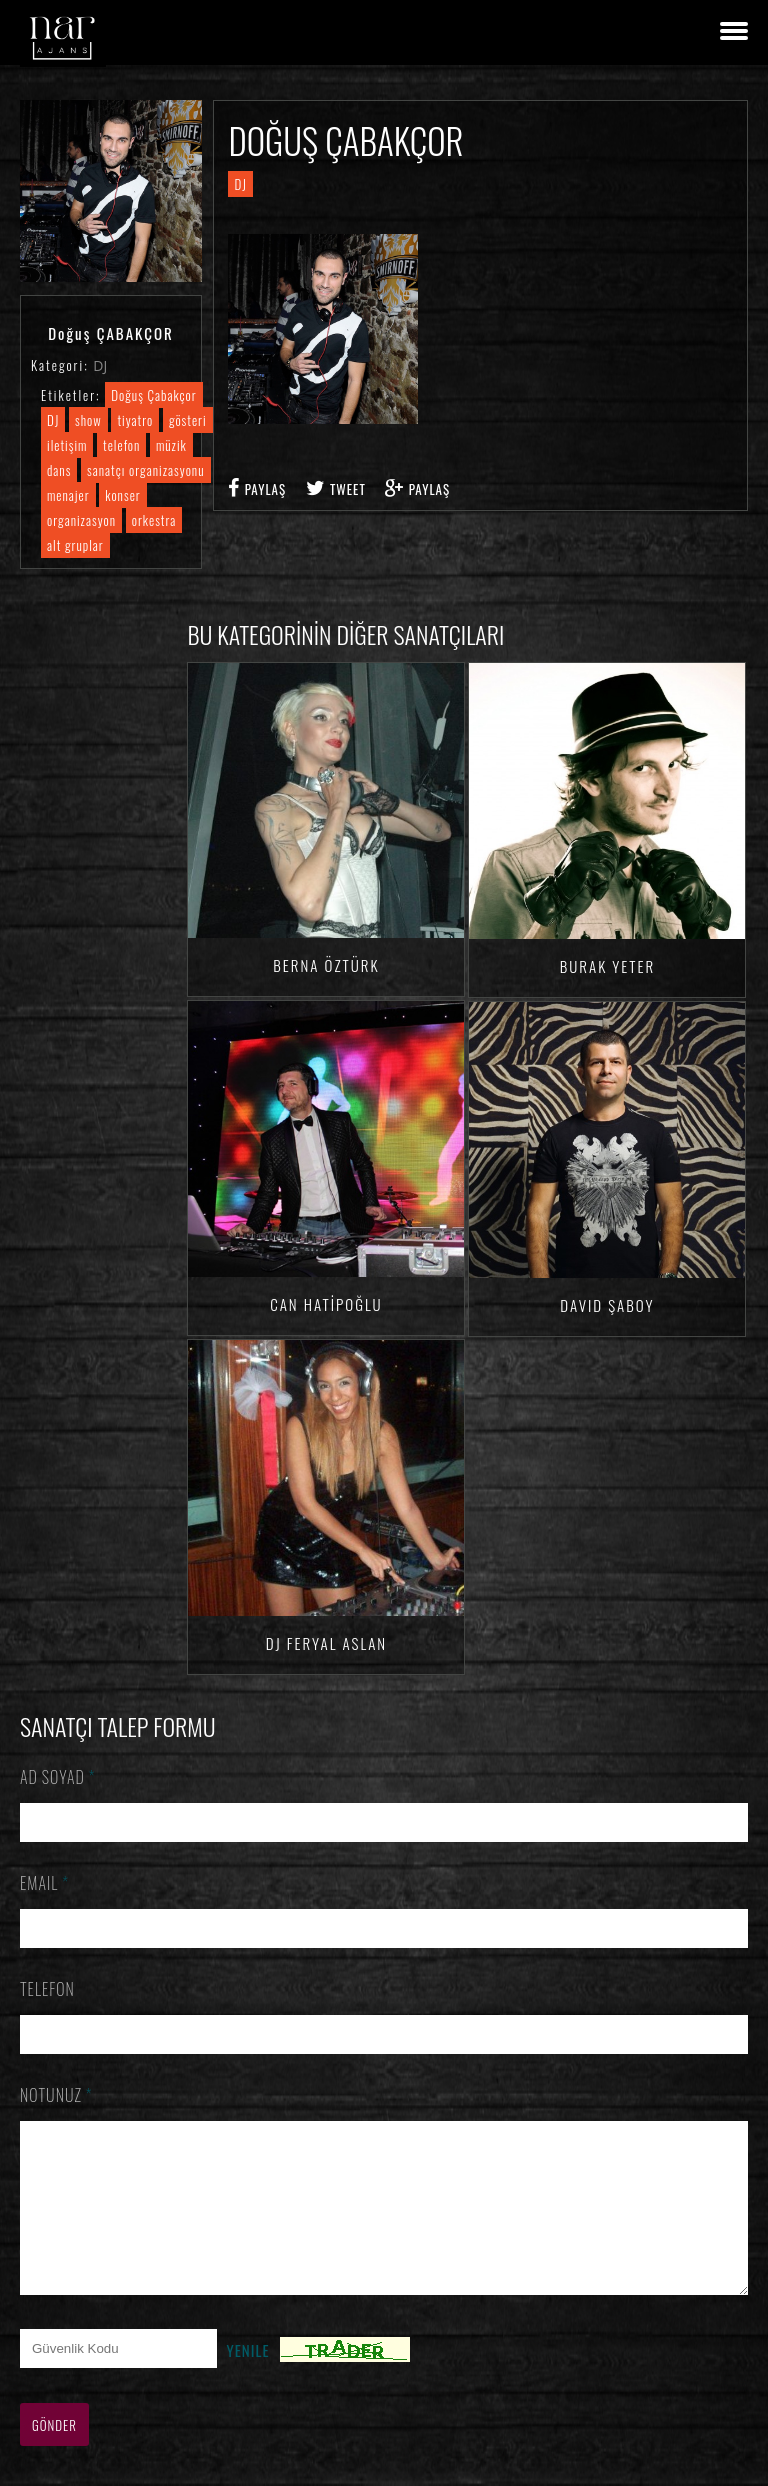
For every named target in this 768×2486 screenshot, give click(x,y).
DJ (100, 365)
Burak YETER (607, 966)
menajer (68, 495)
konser (122, 495)
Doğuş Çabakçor (153, 395)
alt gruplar (75, 545)
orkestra (154, 520)
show (88, 420)
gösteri (188, 420)
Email (44, 1883)
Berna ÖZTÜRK (326, 965)
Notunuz (56, 2095)
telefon (121, 445)
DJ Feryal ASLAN (326, 1643)
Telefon (47, 1989)
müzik (171, 445)
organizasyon (81, 520)
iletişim (67, 445)
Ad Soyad (58, 1777)
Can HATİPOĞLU (326, 1304)
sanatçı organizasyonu (145, 470)
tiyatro (135, 420)
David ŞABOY (607, 1305)
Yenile (248, 2380)
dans (59, 470)
